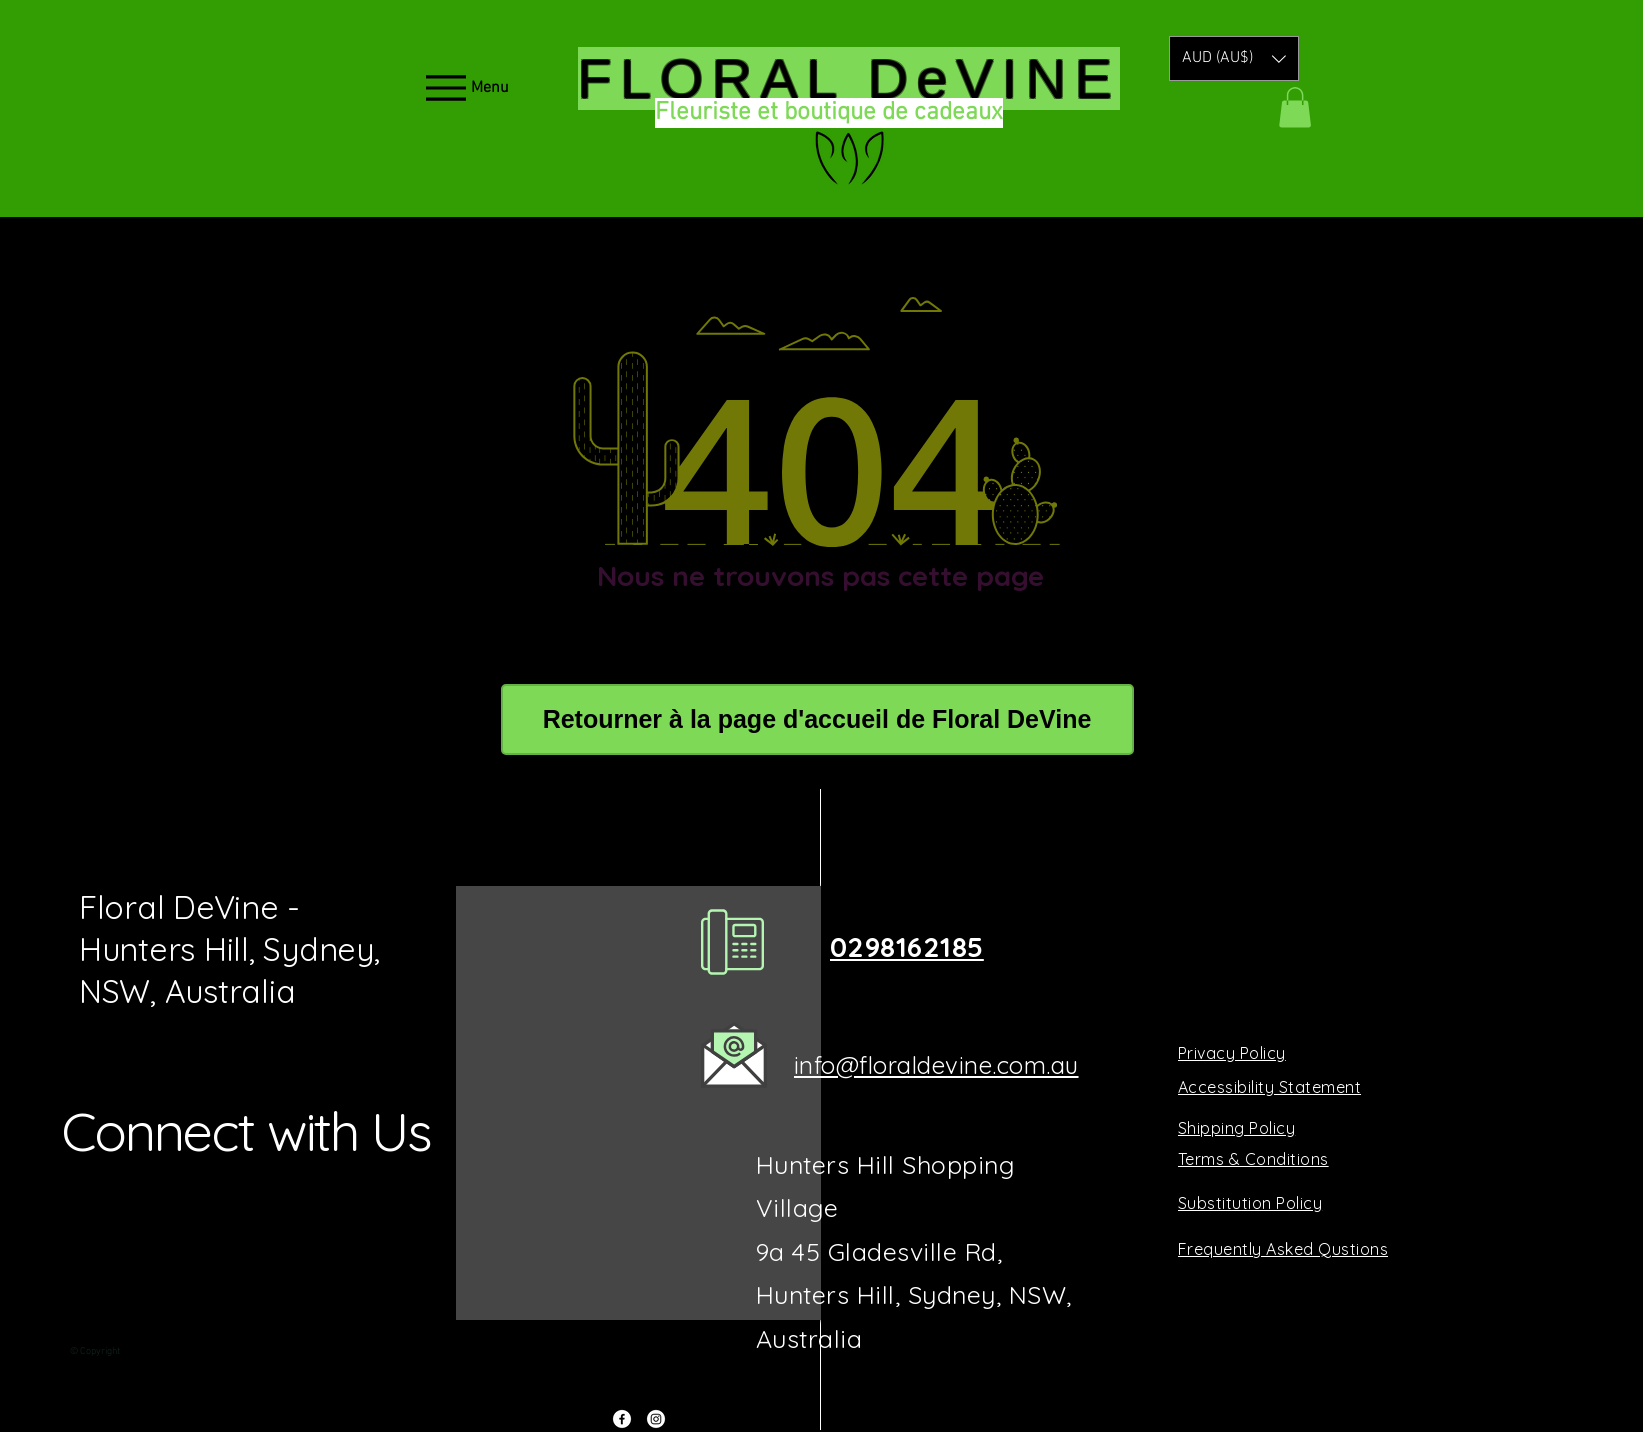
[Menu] (465, 87)
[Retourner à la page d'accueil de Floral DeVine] (817, 719)
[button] (1234, 58)
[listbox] (1234, 58)
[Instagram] (656, 1419)
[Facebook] (622, 1419)
